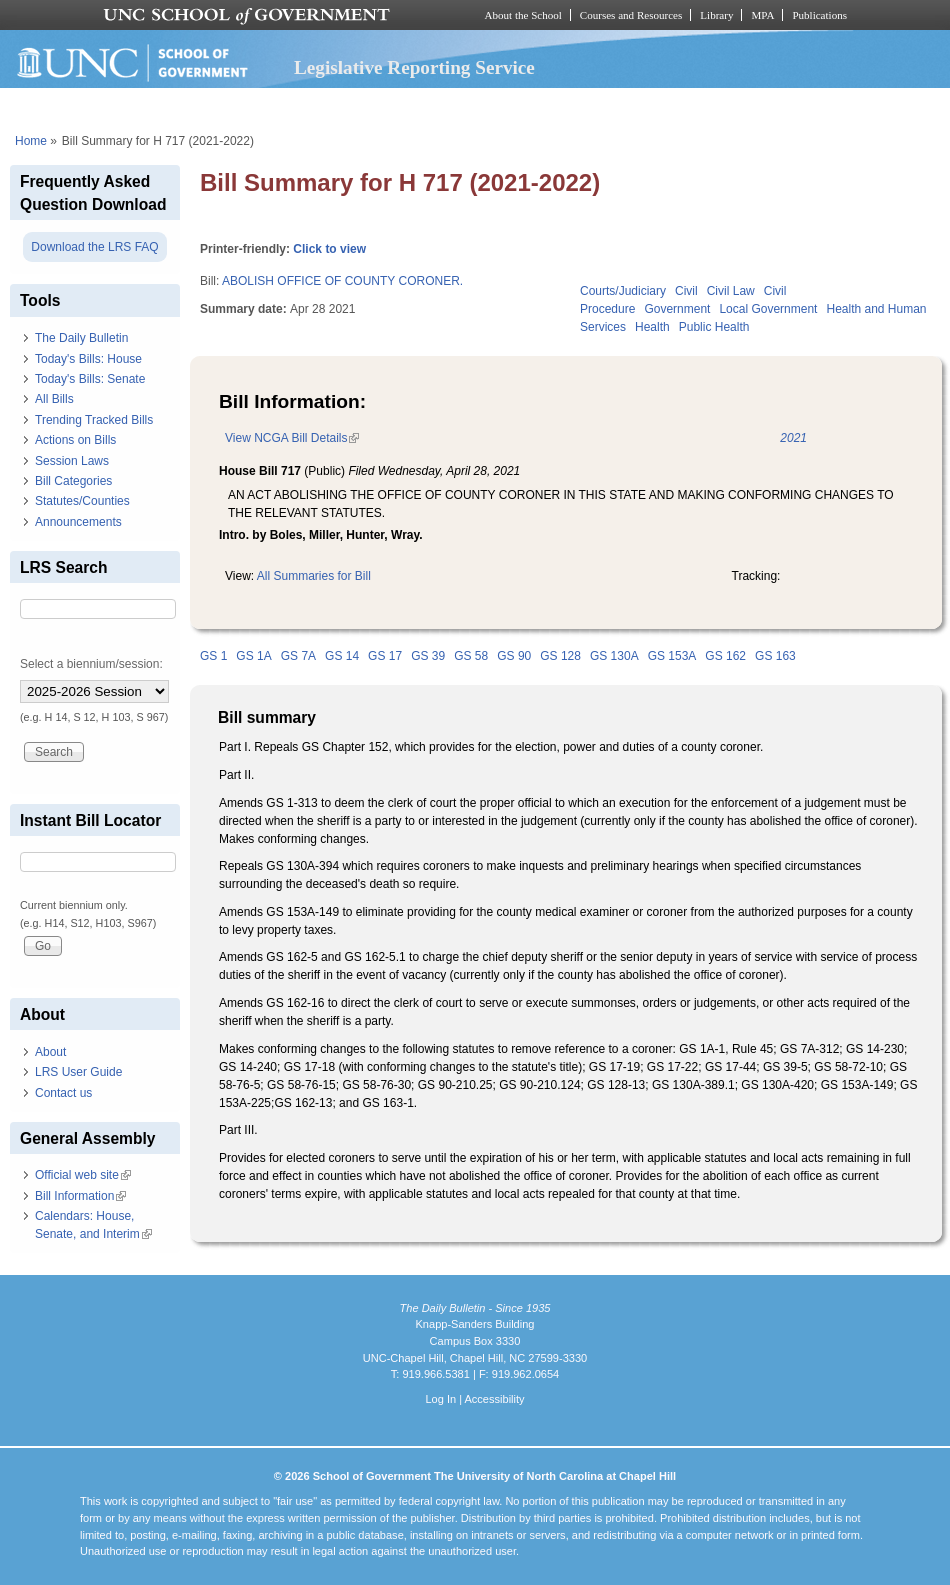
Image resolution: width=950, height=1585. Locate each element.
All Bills (54, 399)
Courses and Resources (631, 15)
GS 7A (298, 656)
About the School (523, 15)
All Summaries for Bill (314, 576)
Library (716, 15)
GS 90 (514, 656)
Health (652, 327)
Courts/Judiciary (623, 291)
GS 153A (672, 656)
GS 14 (342, 656)
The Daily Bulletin (81, 338)
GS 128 (560, 656)
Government (677, 309)
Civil (686, 291)
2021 (793, 438)
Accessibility (494, 1399)
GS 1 (213, 656)
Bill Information (80, 1196)
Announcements (78, 522)
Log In (440, 1399)
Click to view (329, 249)
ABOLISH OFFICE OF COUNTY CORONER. (342, 281)
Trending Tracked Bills (94, 420)
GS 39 (428, 656)
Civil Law (731, 291)
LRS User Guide (78, 1072)
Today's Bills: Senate (90, 379)
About (50, 1052)
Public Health (714, 327)
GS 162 (725, 656)
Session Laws (72, 461)
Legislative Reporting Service (414, 67)
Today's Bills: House (88, 359)
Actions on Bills (75, 440)
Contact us (63, 1093)
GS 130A (614, 656)
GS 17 (385, 656)
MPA (762, 15)
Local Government (768, 309)
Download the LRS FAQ (94, 247)
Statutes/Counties (82, 501)
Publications (819, 15)
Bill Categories (73, 481)
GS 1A (253, 656)
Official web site (83, 1175)
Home (31, 141)
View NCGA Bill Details (292, 438)
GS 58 (471, 656)
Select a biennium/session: (91, 664)
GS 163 (775, 656)
